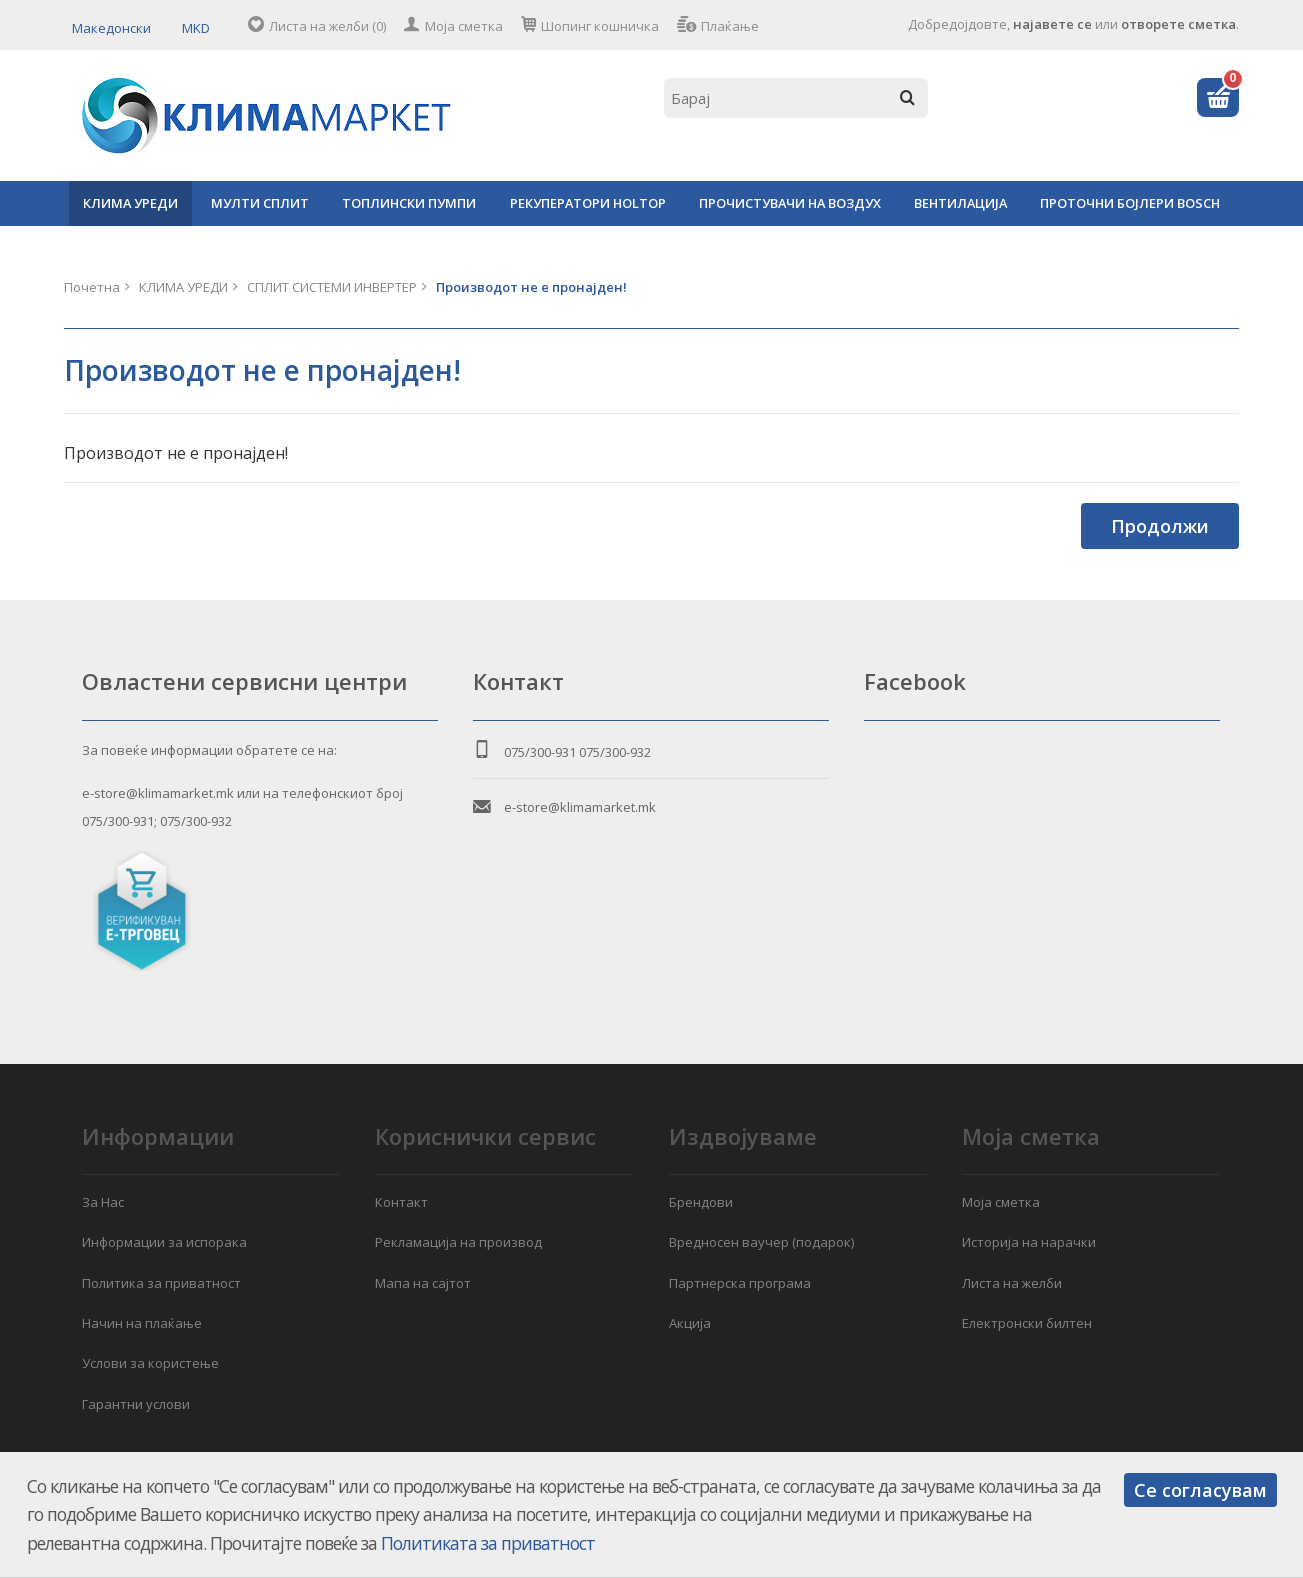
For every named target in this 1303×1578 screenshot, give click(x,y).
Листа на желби (1012, 1283)
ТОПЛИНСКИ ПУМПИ (409, 203)
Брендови (701, 1202)
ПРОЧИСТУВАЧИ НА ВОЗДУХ (790, 203)
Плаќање (730, 26)
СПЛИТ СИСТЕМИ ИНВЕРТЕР (332, 287)
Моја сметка (464, 26)
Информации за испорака (164, 1242)
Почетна (92, 287)
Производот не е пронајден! (531, 287)
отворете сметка (1178, 24)
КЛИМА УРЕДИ (130, 203)
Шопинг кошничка (600, 26)
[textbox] (796, 98)
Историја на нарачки (1029, 1242)
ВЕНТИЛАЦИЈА (960, 203)
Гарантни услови (136, 1404)
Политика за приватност (161, 1283)
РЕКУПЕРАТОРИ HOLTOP (588, 203)
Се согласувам (1200, 1490)
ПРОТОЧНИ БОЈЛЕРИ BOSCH (1130, 203)
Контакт (401, 1202)
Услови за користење (150, 1363)
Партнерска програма (740, 1283)
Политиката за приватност (488, 1543)
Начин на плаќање (142, 1323)
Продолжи (1160, 526)
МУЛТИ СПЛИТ (260, 203)
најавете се (1052, 24)
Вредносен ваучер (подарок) (761, 1242)
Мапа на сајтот (423, 1283)
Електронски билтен (1027, 1323)
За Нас (103, 1202)
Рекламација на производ (458, 1242)
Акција (690, 1323)
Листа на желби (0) (327, 26)
